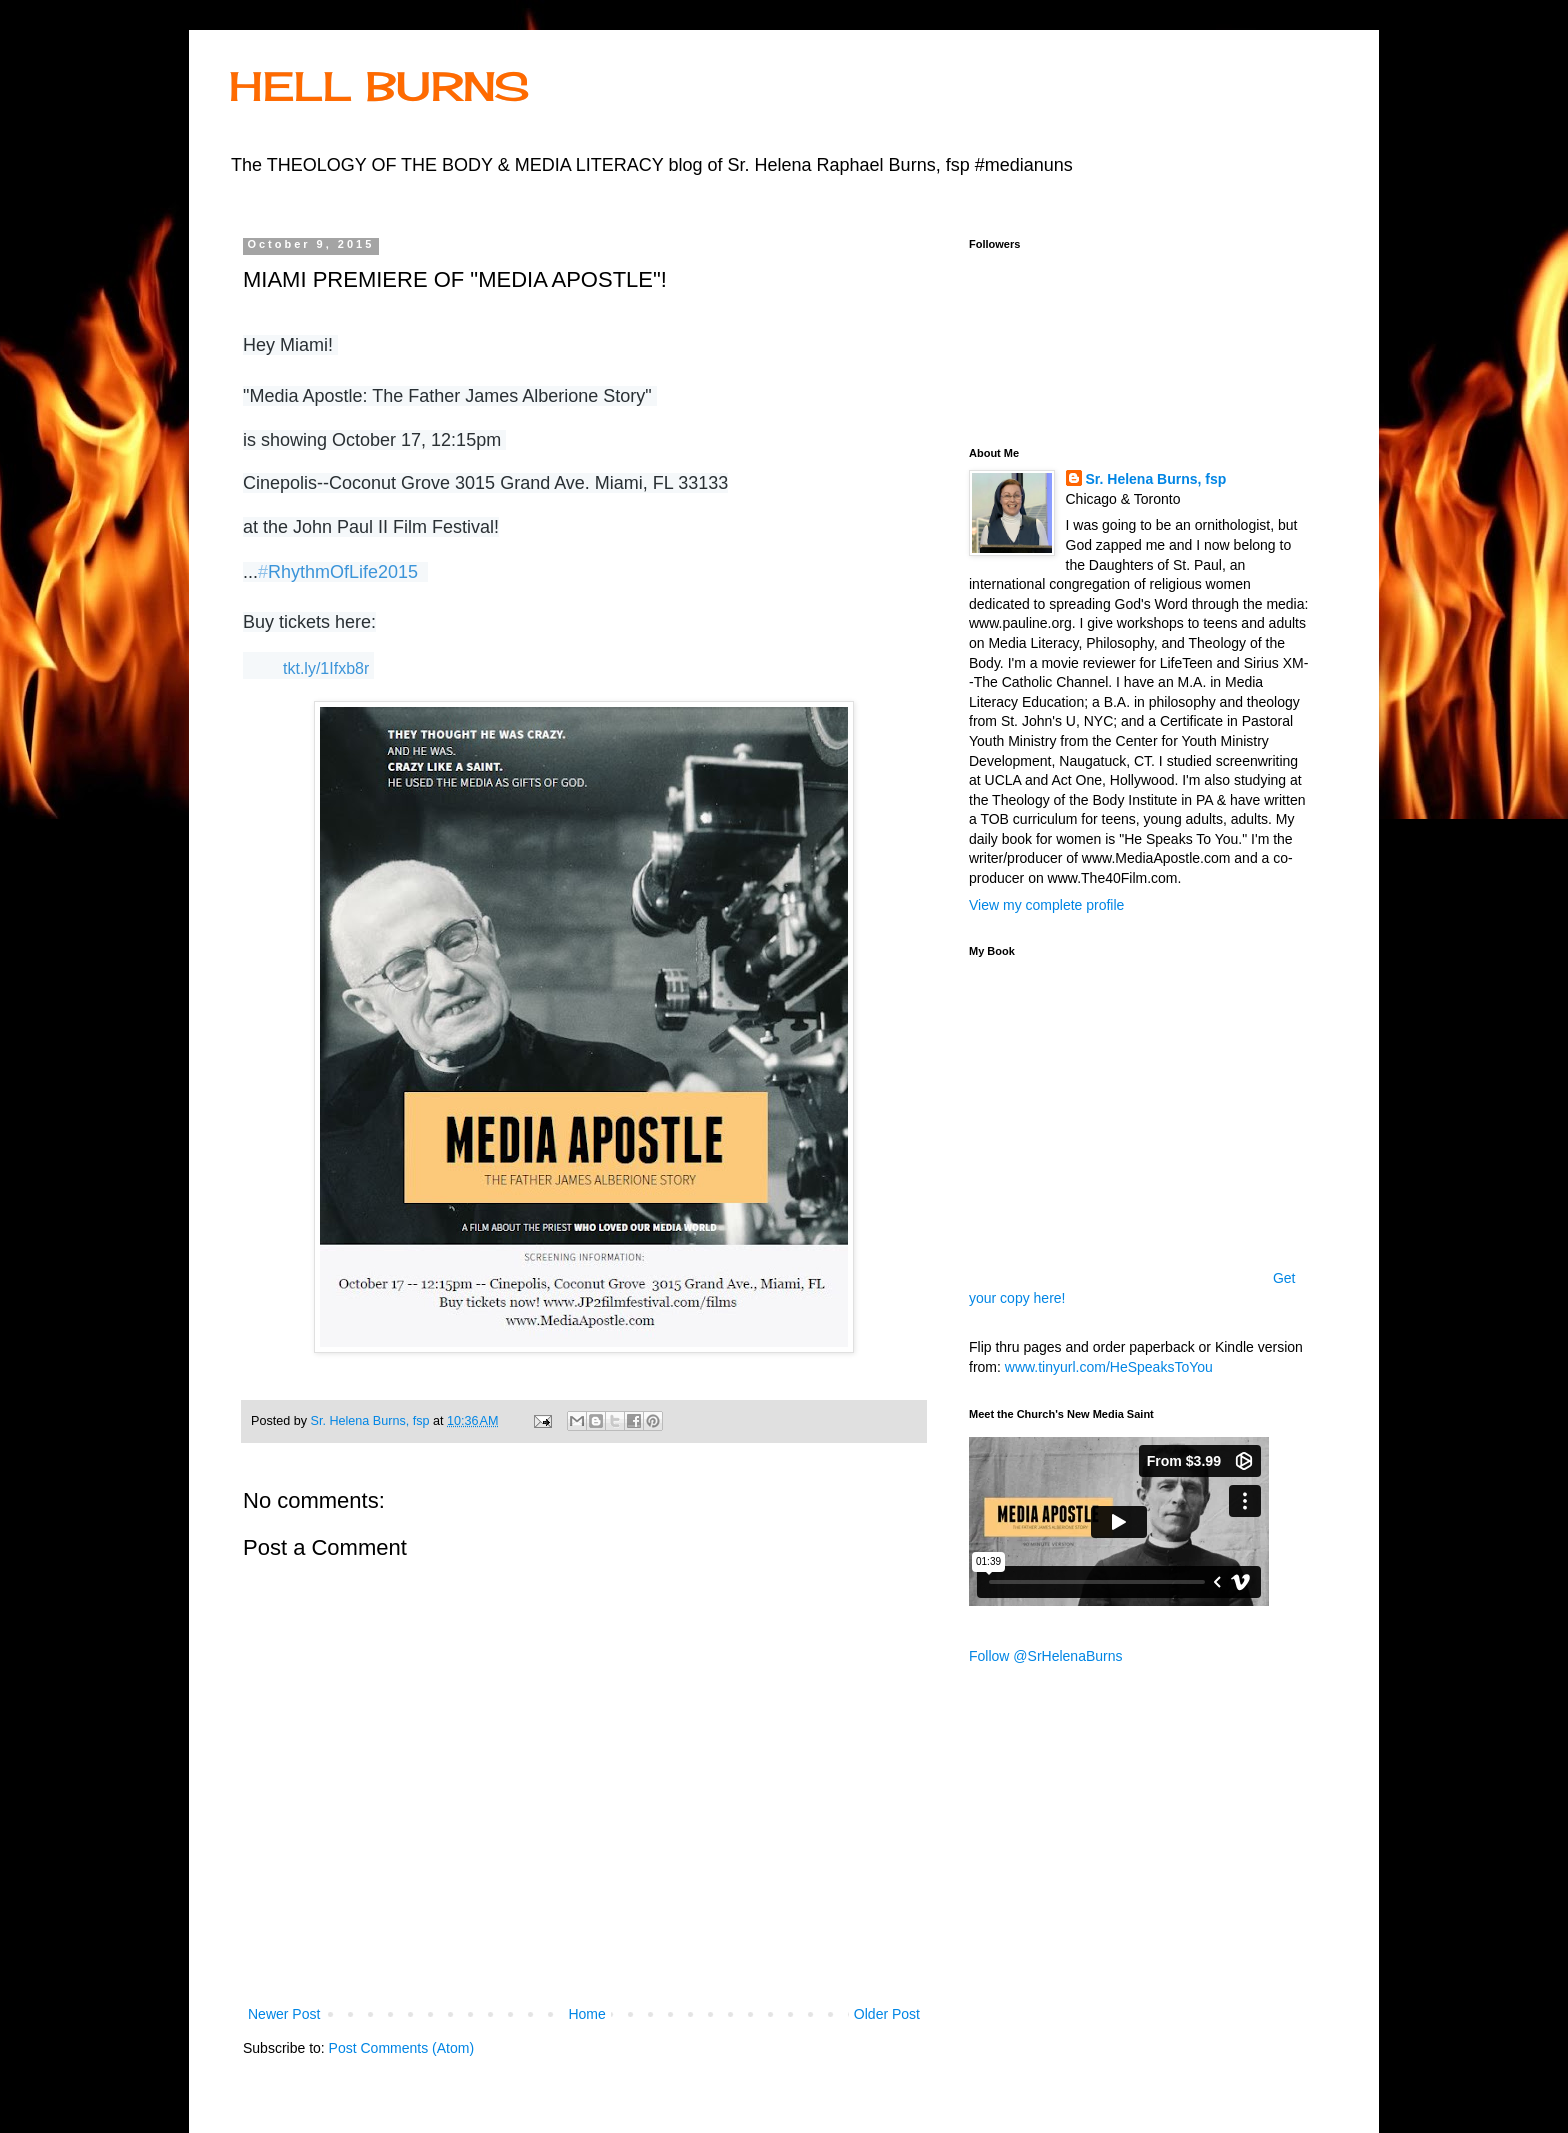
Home (586, 2014)
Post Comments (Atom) (401, 2048)
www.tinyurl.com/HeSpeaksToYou (1109, 1367)
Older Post (887, 2014)
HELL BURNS (379, 86)
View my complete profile (1046, 905)
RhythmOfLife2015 (338, 572)
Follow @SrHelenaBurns (1046, 1656)
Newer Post (284, 2014)
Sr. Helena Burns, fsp (1156, 479)
